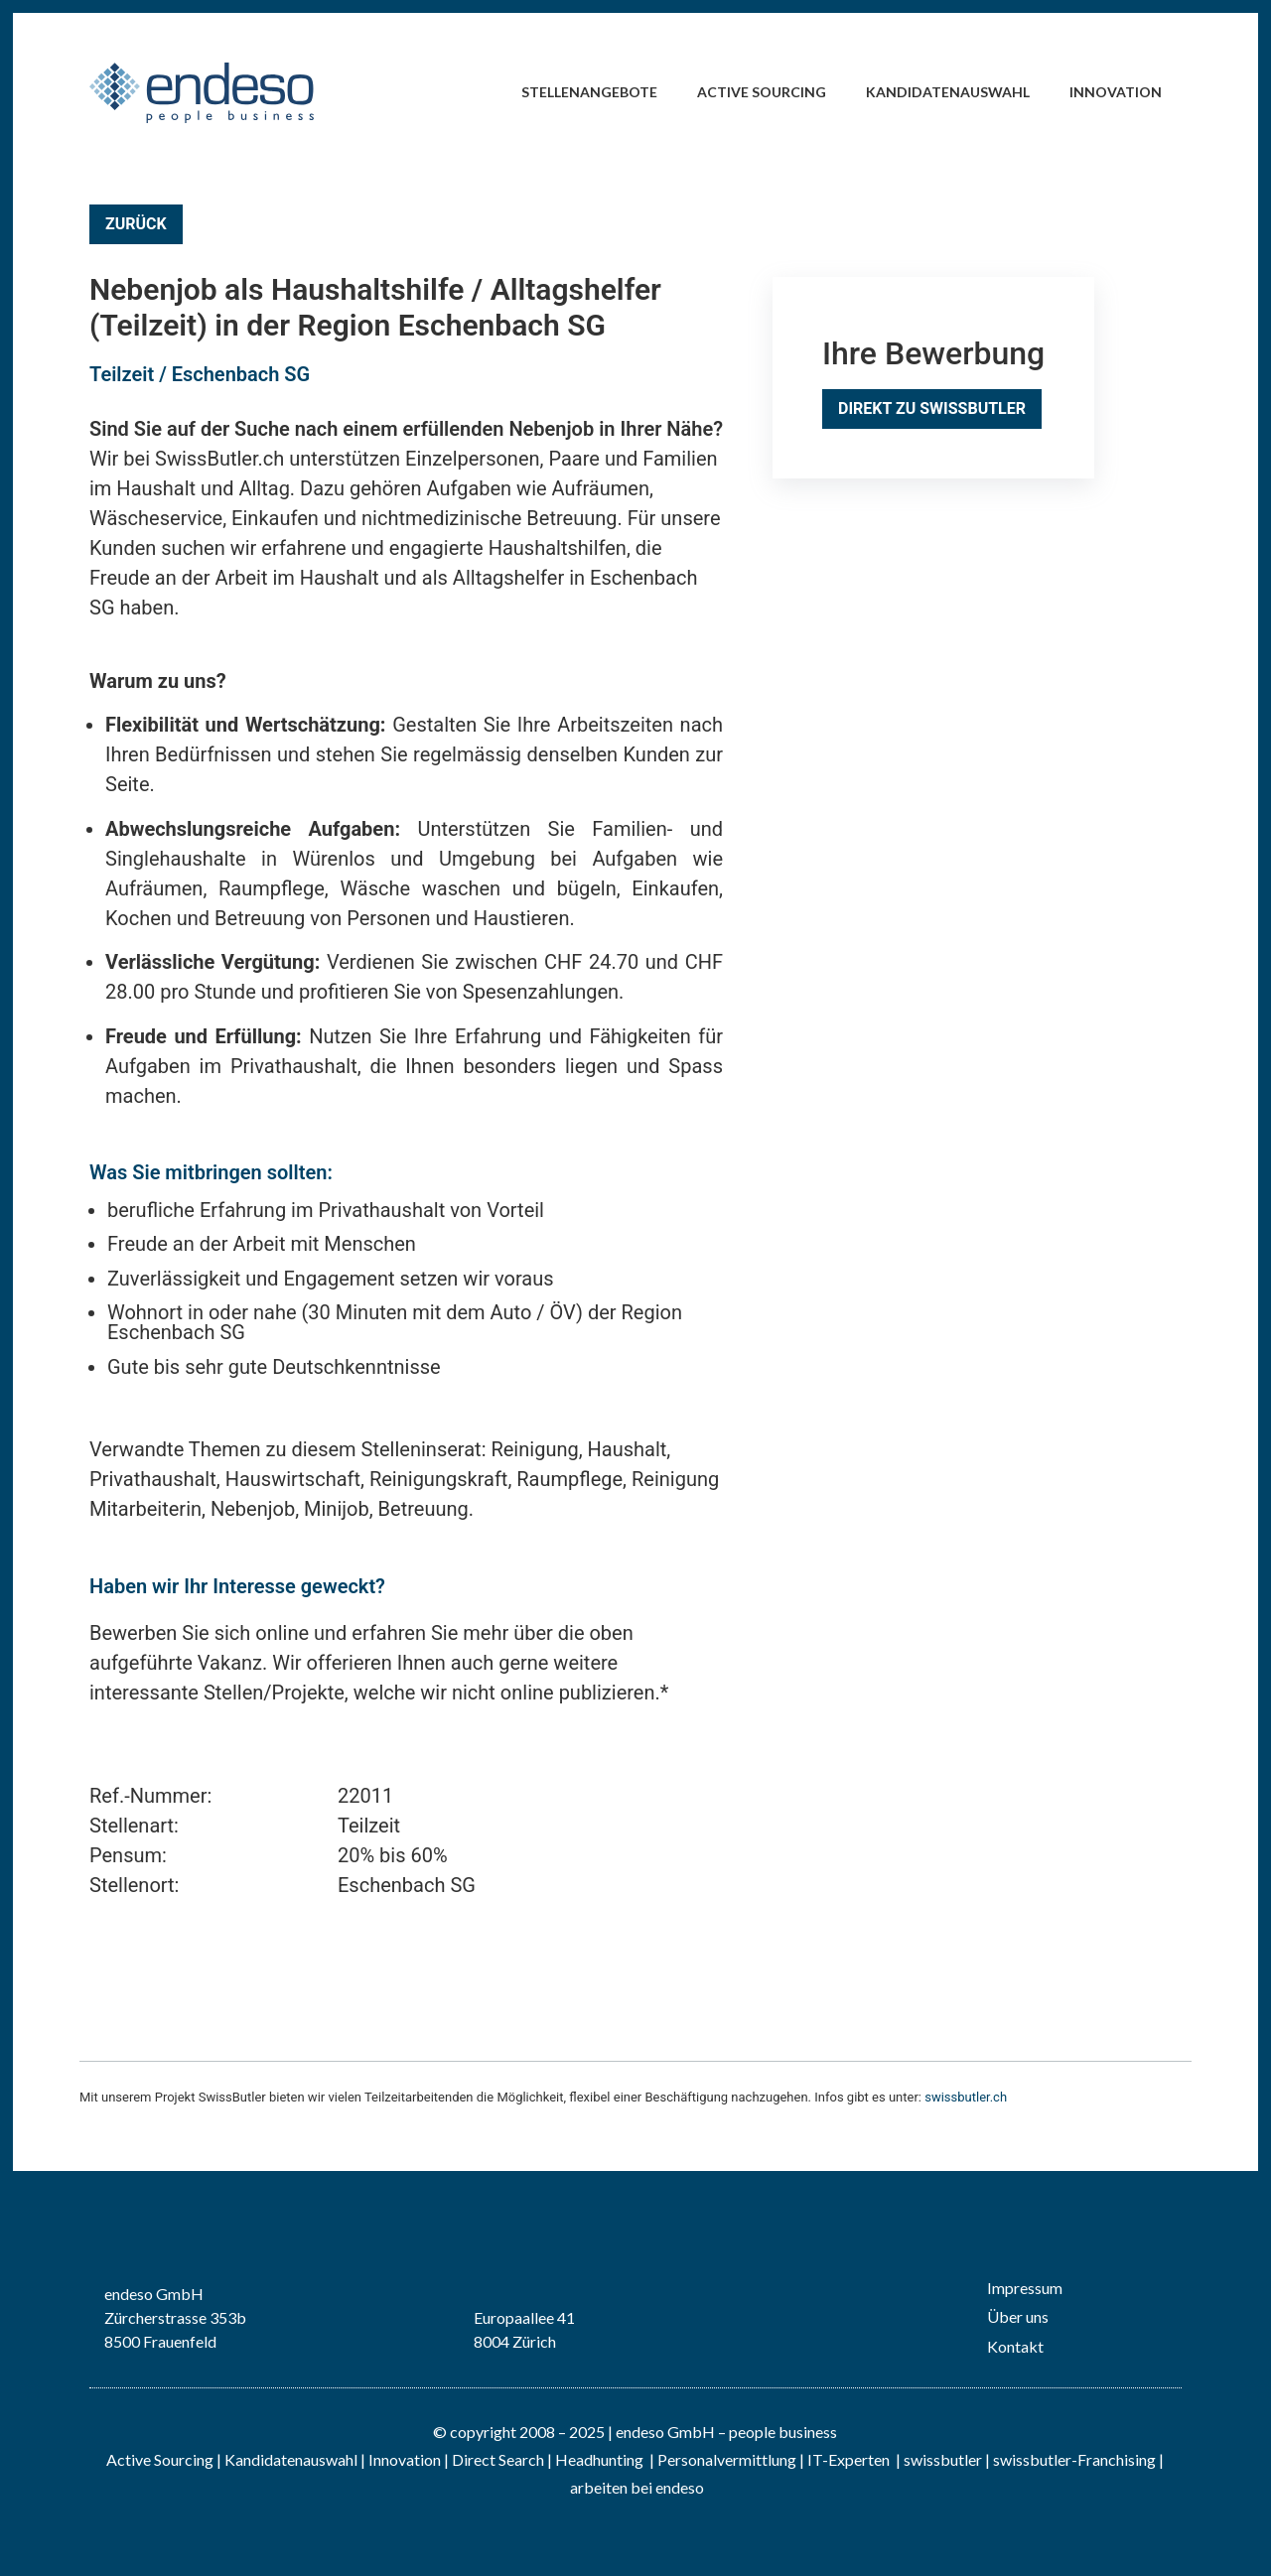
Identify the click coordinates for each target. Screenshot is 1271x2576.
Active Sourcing (761, 91)
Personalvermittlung (726, 2459)
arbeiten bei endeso (637, 2487)
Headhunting (599, 2459)
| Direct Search (494, 2459)
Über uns (1018, 2316)
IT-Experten (847, 2459)
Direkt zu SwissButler (932, 408)
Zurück (136, 223)
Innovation (1115, 91)
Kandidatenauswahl (948, 91)
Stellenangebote (589, 91)
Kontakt (1015, 2346)
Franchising (1116, 2459)
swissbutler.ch (965, 2097)
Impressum (1024, 2287)
